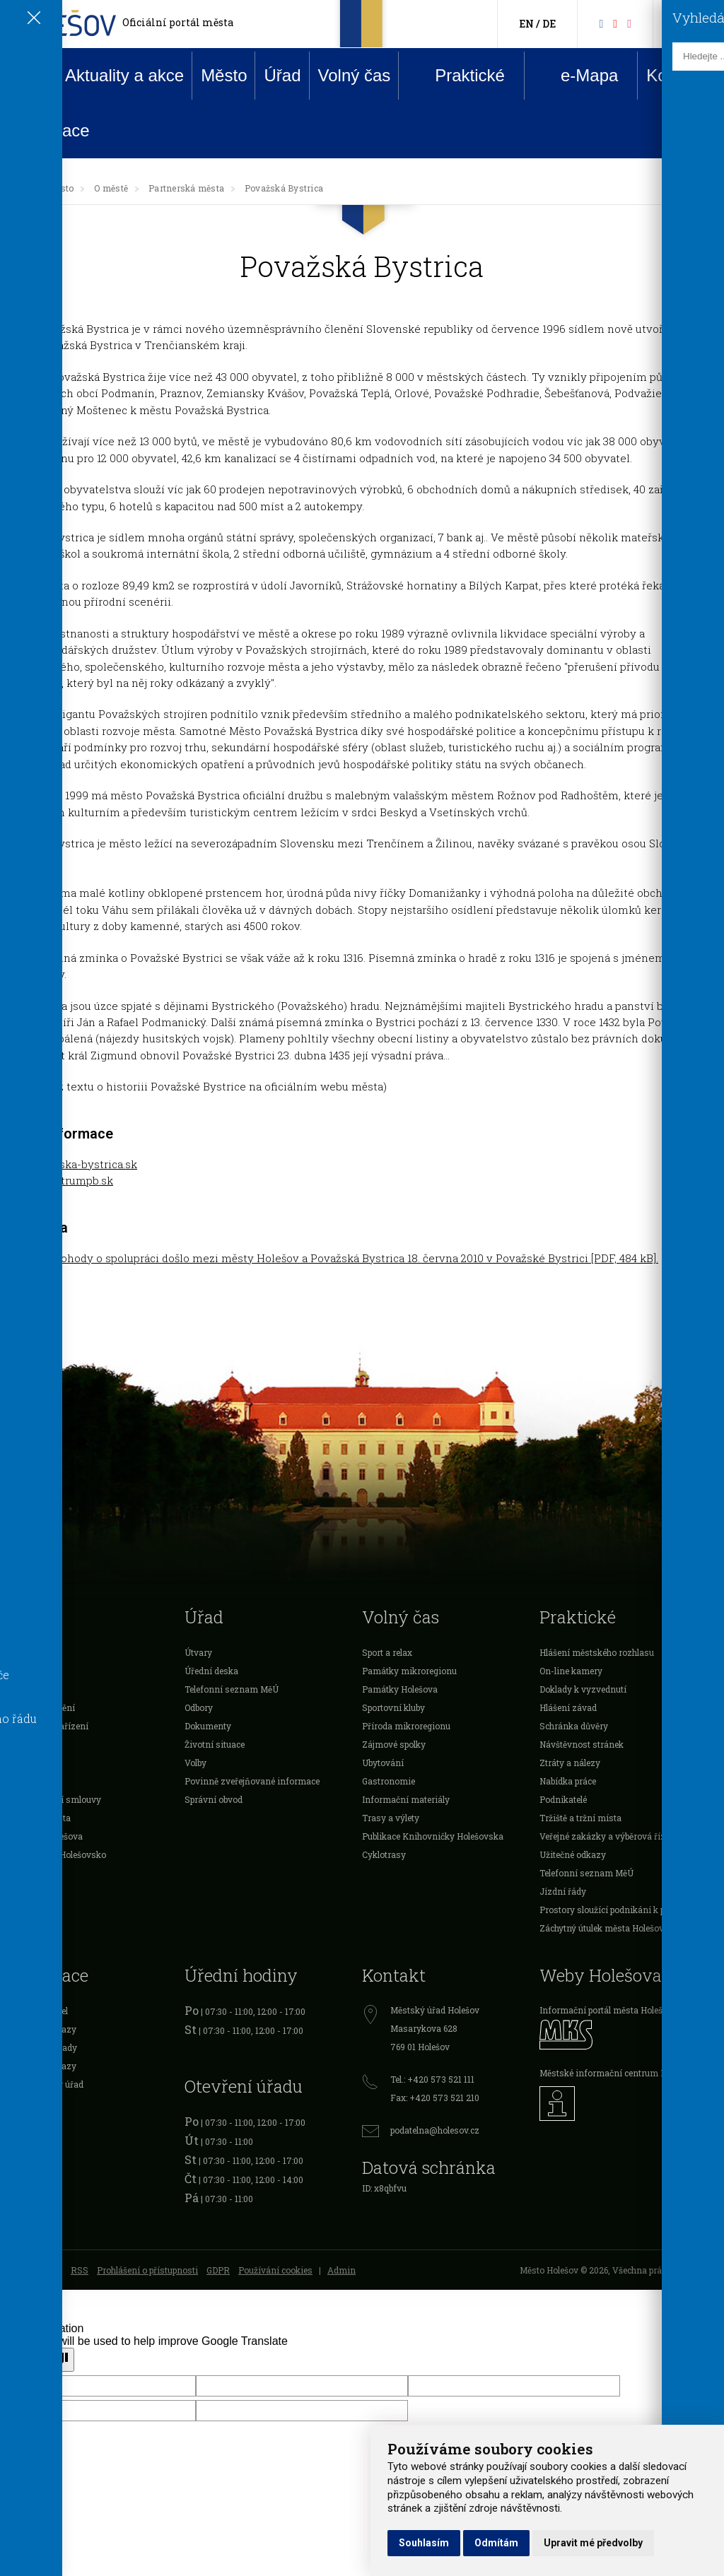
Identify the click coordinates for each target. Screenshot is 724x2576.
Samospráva (33, 1652)
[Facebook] (601, 23)
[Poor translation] (51, 2360)
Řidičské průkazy (41, 2065)
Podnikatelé (30, 1744)
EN (526, 23)
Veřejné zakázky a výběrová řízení (608, 1836)
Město (224, 75)
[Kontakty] (681, 24)
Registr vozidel (37, 2010)
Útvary (198, 1652)
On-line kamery (570, 1670)
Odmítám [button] (496, 2542)
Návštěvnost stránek (581, 1744)
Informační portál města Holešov (605, 2010)
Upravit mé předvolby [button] (593, 2542)
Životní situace (215, 1744)
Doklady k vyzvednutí (582, 1689)
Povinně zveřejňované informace (252, 1781)
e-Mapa (578, 75)
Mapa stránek (34, 2270)
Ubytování (383, 1762)
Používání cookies (275, 2270)
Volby (195, 1762)
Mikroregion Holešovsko (56, 1854)
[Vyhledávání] (703, 24)
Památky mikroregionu (409, 1670)
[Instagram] (629, 23)
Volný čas (354, 75)
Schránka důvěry (573, 1725)
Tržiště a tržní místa (580, 1817)
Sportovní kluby (393, 1707)
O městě (111, 188)
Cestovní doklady (42, 2047)
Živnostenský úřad (45, 2084)
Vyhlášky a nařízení (47, 1725)
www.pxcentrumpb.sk (56, 1180)
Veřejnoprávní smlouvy (54, 1799)
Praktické (459, 75)
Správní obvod (214, 1799)
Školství (23, 1689)
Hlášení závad (568, 1707)
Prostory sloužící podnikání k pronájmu (619, 1909)
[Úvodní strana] (24, 188)
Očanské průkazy (41, 2029)
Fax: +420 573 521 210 (434, 2097)
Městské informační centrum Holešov (615, 2072)
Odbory (199, 1707)
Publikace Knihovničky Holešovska (432, 1836)
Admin (341, 2270)
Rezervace (49, 130)
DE (549, 23)
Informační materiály (406, 1799)
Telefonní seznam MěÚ (232, 1689)
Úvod (28, 75)
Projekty (23, 1781)
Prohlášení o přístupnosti (147, 2270)
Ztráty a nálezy (569, 1762)
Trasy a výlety (390, 1817)
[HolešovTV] (615, 23)
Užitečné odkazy (572, 1854)
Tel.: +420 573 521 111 (432, 2079)
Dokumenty (208, 1725)
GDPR (218, 2270)
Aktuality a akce (124, 75)
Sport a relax (387, 1652)
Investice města (39, 1817)
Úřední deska (211, 1670)
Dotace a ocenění (41, 1707)
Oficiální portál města (177, 22)
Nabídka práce (567, 1781)
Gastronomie (388, 1781)
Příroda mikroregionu (406, 1725)
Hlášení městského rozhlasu (596, 1652)
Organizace (30, 1762)
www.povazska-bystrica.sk (68, 1164)
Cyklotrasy (384, 1854)
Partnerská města (186, 188)
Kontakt (674, 75)
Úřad (282, 75)
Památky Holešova (400, 1689)
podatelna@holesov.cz (434, 2130)
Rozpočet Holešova (45, 1836)
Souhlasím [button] (424, 2542)
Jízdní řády (562, 1891)
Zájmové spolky (394, 1744)
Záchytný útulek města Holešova (604, 1928)
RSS (79, 2270)
